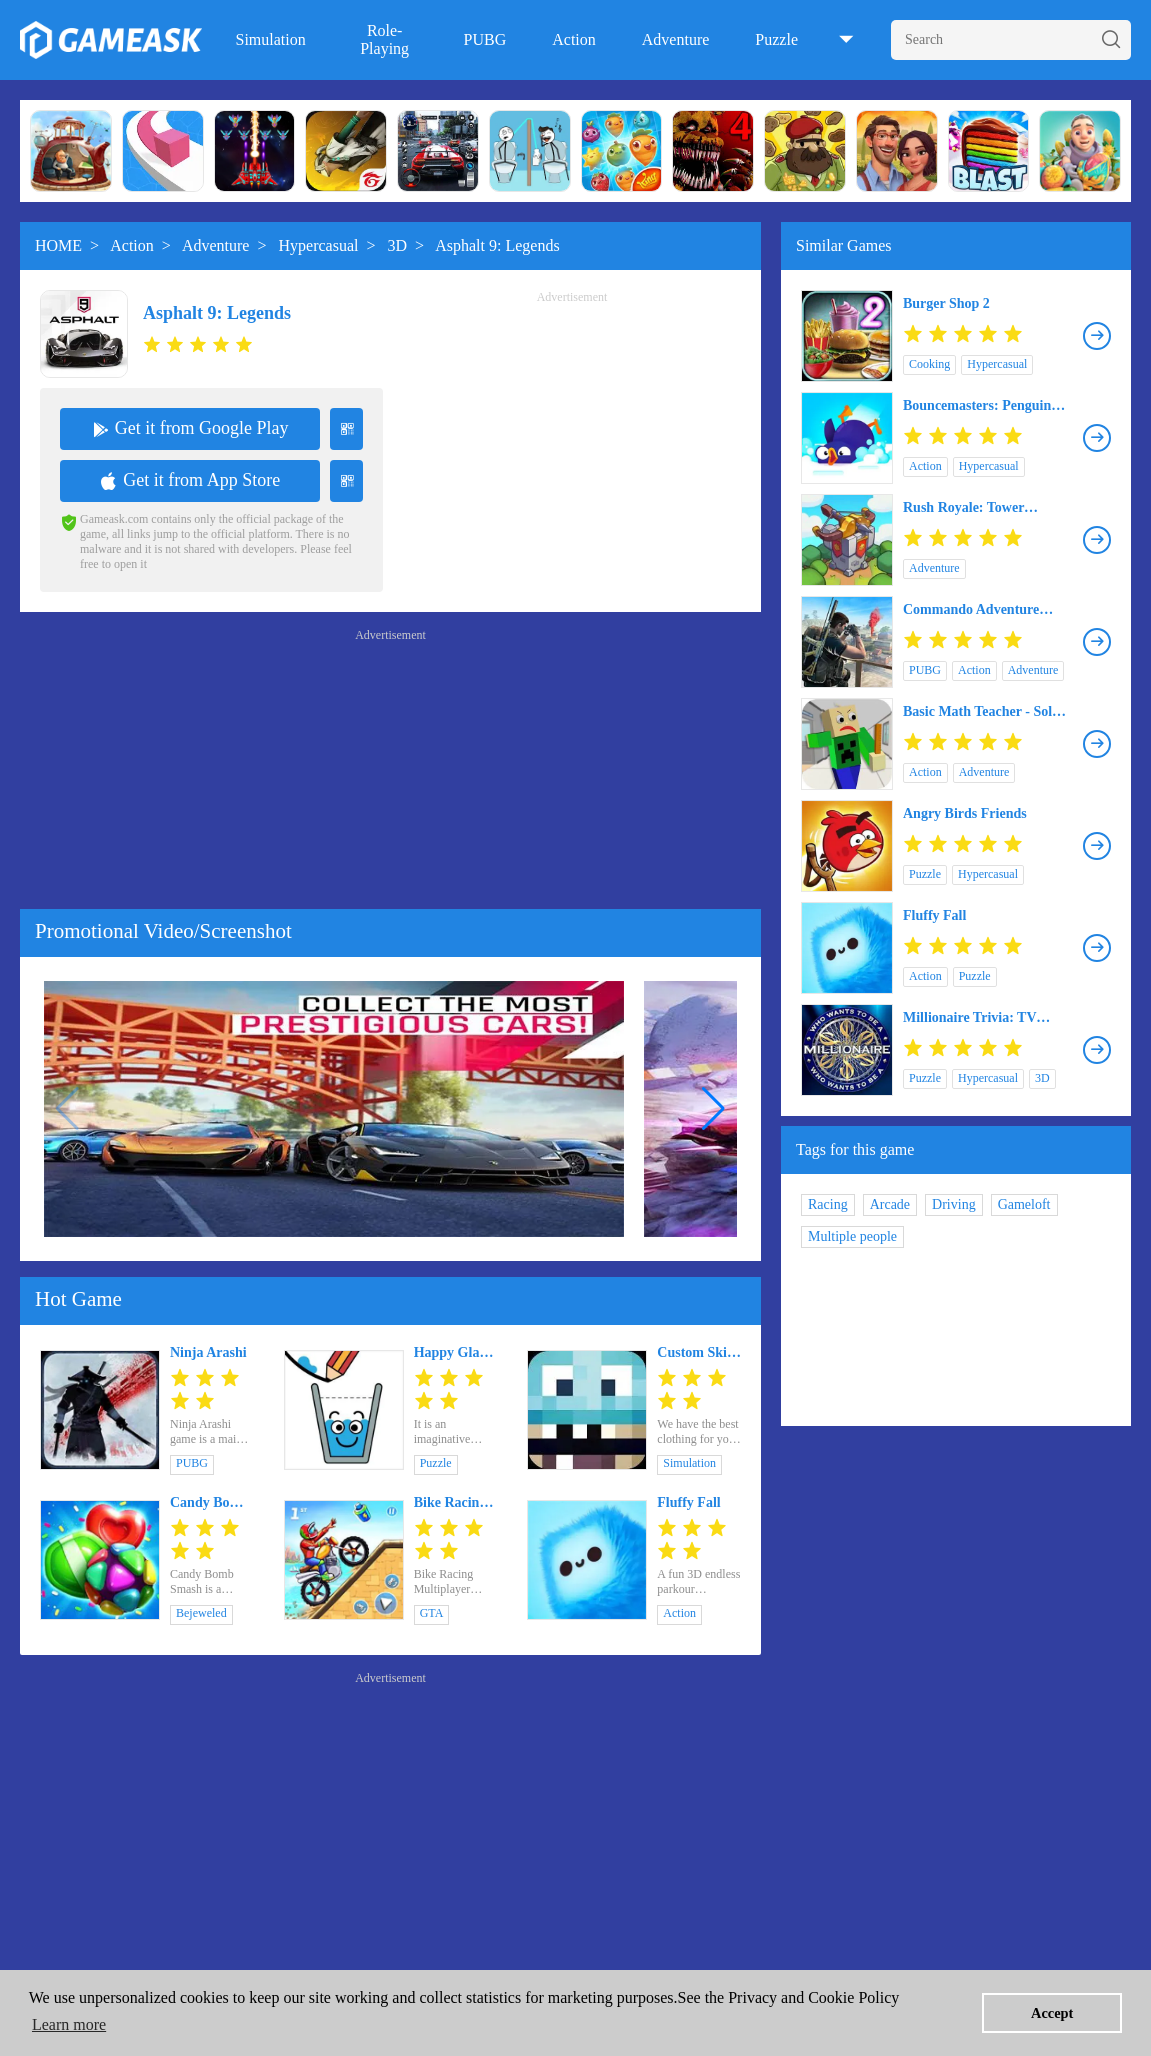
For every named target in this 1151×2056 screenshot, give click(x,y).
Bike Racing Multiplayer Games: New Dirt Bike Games (452, 1503)
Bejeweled (201, 1613)
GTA (432, 1613)
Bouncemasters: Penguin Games (977, 406)
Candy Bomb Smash (209, 1503)
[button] (713, 1109)
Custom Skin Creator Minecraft (695, 1353)
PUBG (485, 39)
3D (398, 245)
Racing (828, 1204)
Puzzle (776, 39)
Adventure (676, 39)
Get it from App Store (190, 480)
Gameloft (1024, 1204)
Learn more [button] (69, 2024)
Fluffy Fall (688, 1502)
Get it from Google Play (190, 428)
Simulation (270, 39)
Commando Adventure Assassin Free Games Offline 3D (971, 610)
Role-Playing (384, 39)
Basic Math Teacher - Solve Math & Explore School (984, 712)
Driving (954, 1204)
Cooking (929, 364)
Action (574, 39)
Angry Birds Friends (965, 813)
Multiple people (852, 1236)
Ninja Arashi (208, 1352)
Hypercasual (319, 245)
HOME (58, 245)
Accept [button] (1052, 2013)
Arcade (890, 1204)
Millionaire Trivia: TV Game (969, 1018)
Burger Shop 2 (946, 303)
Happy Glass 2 (452, 1353)
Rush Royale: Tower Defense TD (963, 508)
